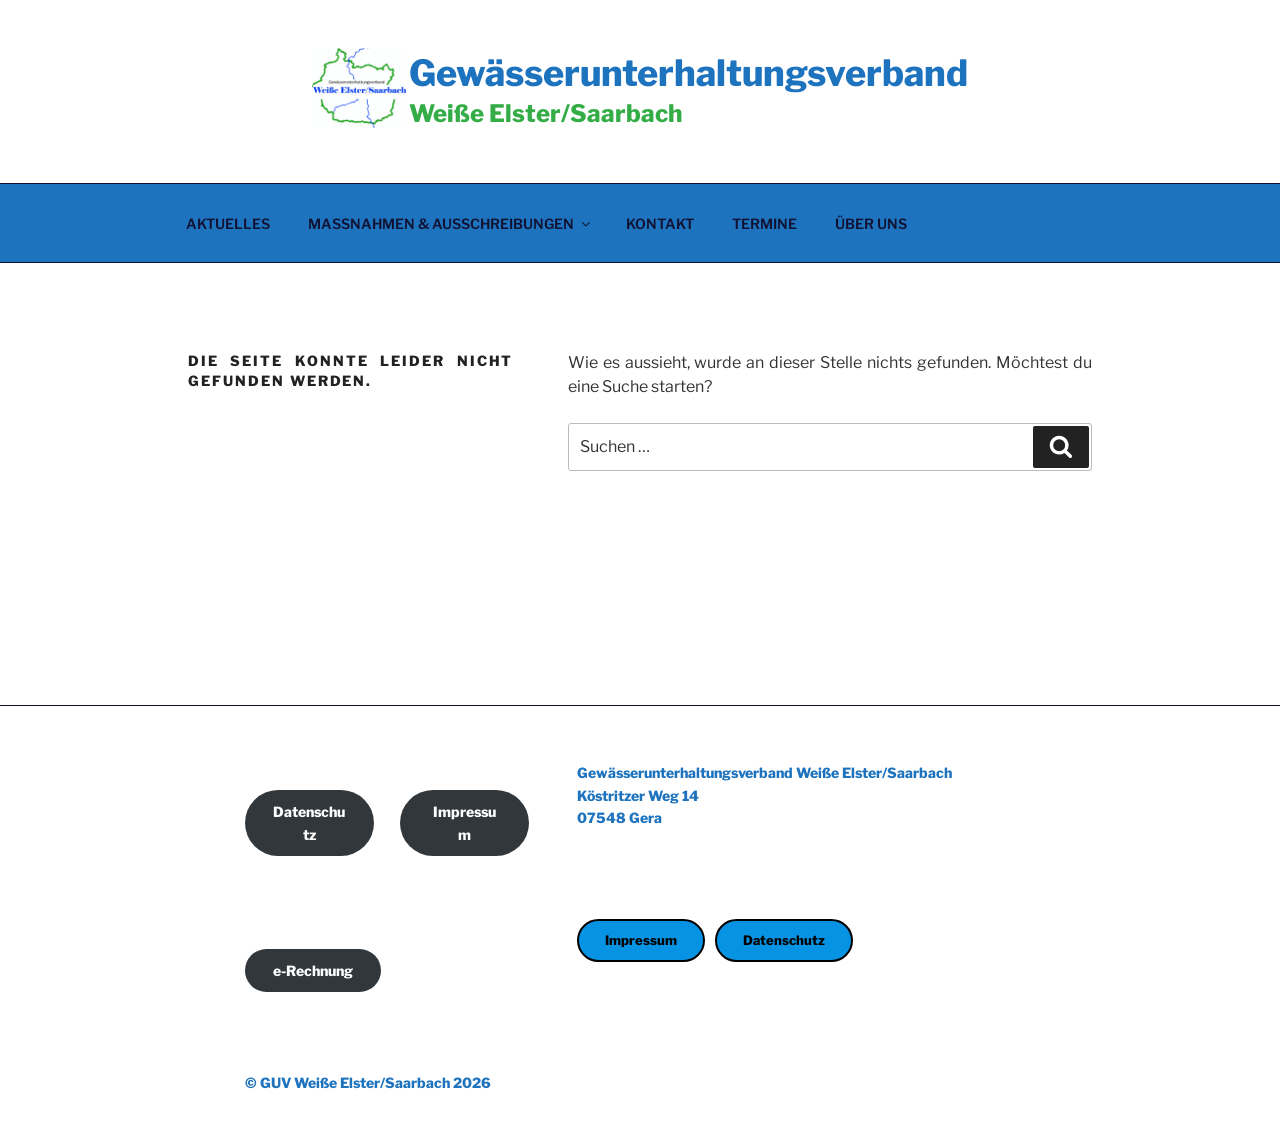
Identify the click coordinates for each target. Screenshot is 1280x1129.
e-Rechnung (313, 970)
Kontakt (660, 223)
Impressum (464, 823)
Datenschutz (309, 823)
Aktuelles (228, 223)
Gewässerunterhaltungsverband (688, 73)
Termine (764, 223)
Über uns (871, 223)
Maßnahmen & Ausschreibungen (450, 223)
